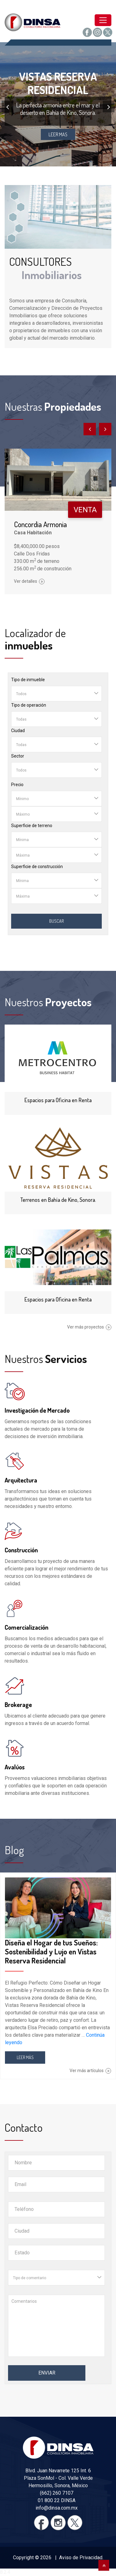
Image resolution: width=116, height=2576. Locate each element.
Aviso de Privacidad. (81, 2557)
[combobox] (56, 693)
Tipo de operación (28, 705)
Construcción (21, 1550)
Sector (17, 756)
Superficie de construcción (37, 866)
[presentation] (7, 106)
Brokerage (18, 1704)
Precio (17, 784)
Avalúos (15, 1767)
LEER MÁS (25, 2057)
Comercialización (26, 1627)
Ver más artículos (90, 2070)
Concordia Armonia (40, 524)
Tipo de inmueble (28, 679)
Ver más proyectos (89, 1326)
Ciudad (18, 730)
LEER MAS (58, 134)
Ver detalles (29, 581)
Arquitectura (21, 1480)
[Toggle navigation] (103, 20)
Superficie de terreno (31, 825)
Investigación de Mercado (37, 1410)
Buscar (56, 921)
